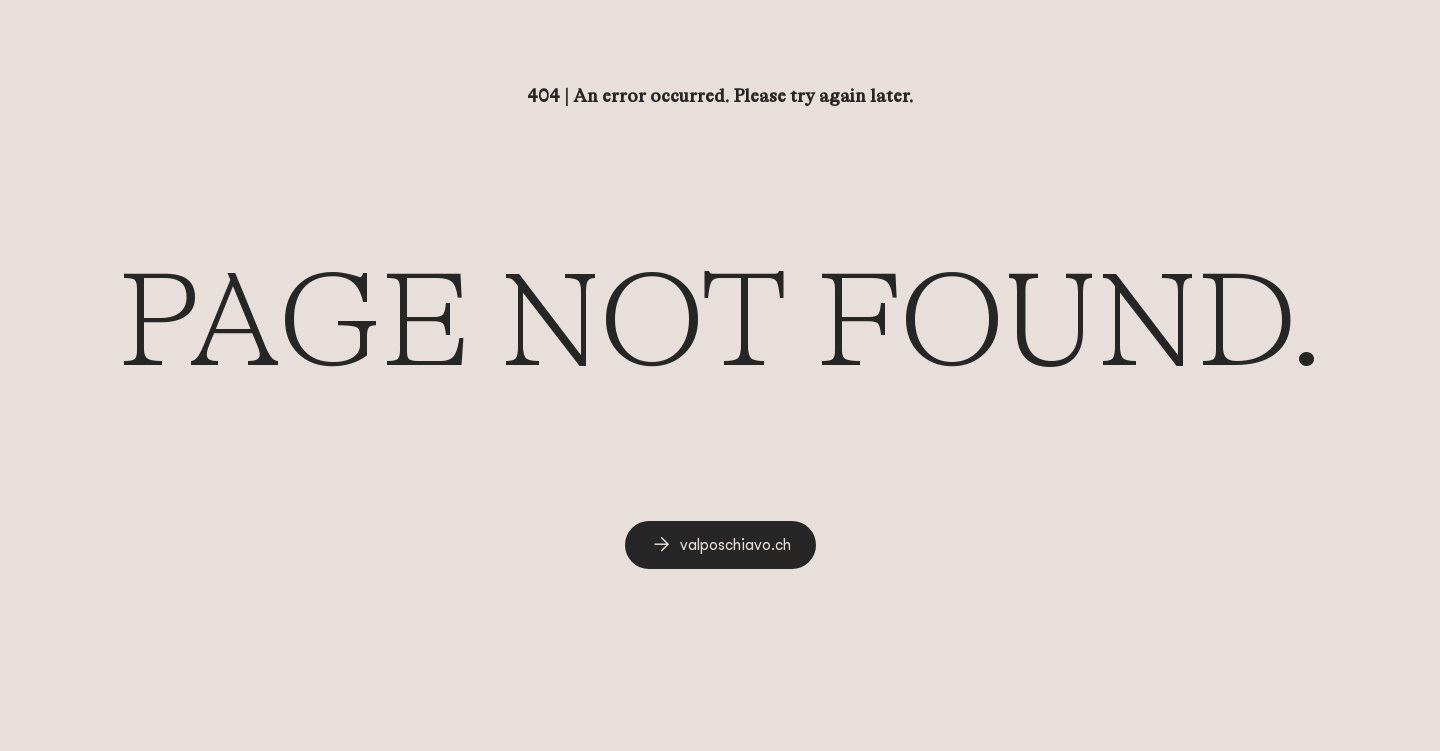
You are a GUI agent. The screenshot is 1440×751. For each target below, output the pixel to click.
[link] (720, 545)
